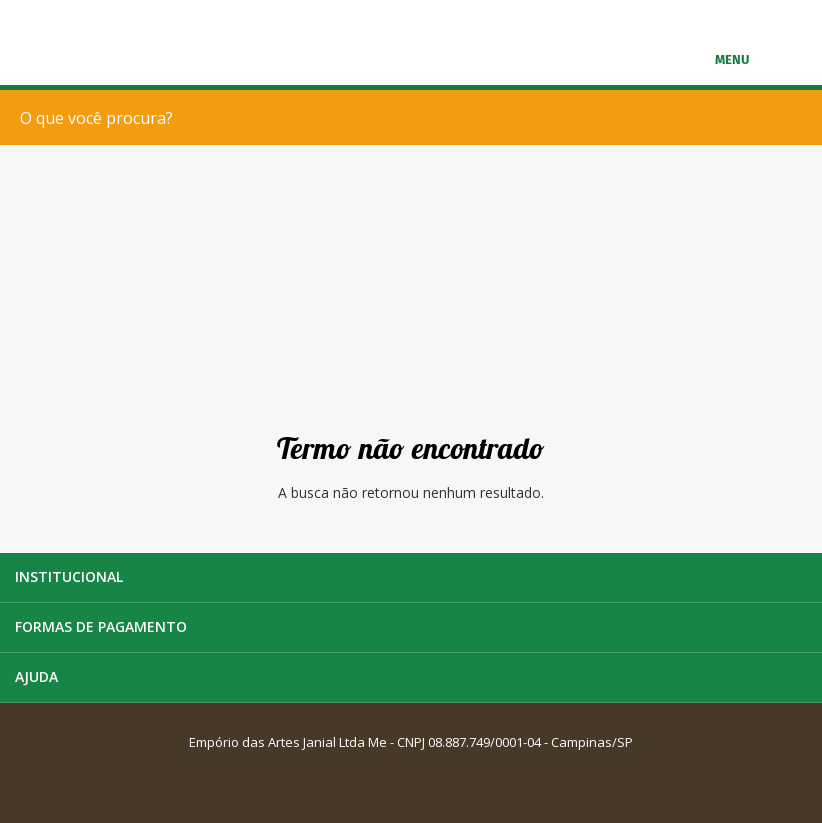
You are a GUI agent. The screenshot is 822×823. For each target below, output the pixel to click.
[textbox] (416, 117)
